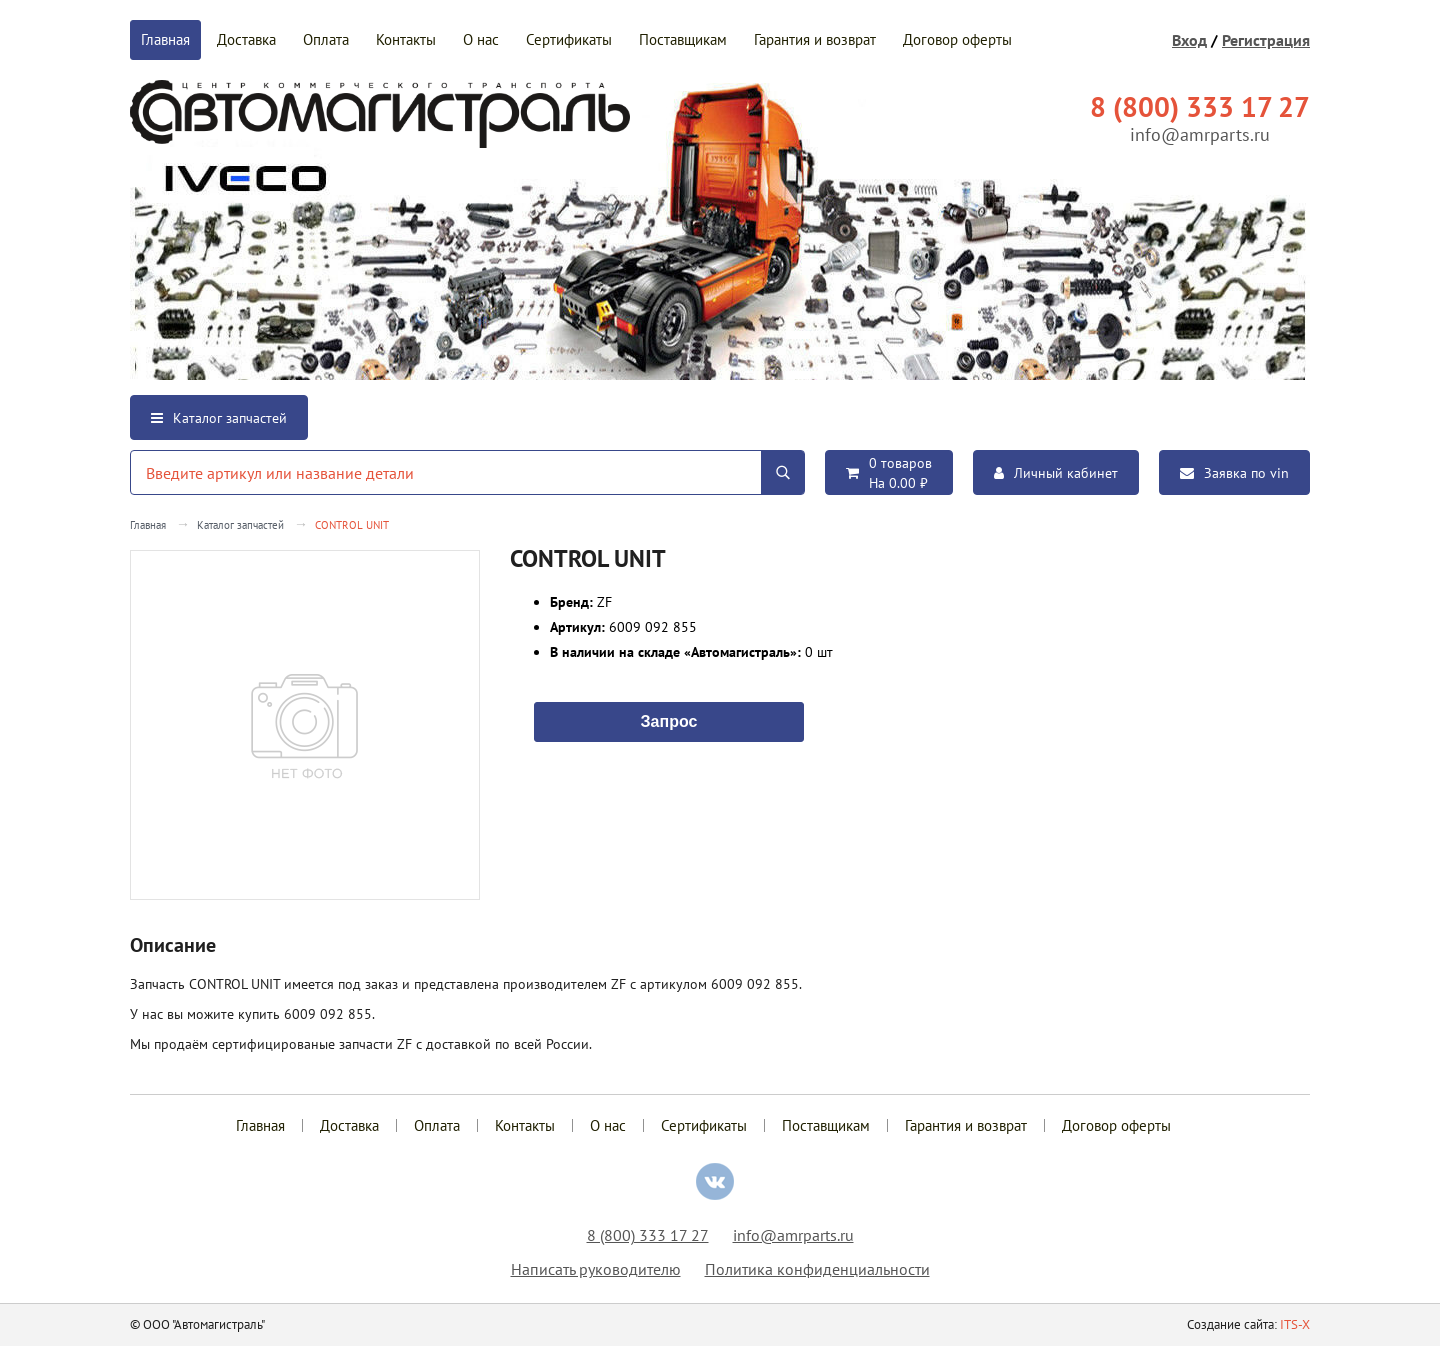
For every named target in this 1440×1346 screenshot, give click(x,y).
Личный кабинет (1056, 473)
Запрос (669, 720)
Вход (1189, 40)
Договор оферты (957, 39)
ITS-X (1295, 1324)
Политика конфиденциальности (817, 1269)
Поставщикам (683, 39)
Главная (165, 39)
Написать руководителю (596, 1269)
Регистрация (1266, 40)
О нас (481, 39)
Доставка (246, 39)
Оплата (326, 39)
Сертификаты (569, 39)
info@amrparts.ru (1200, 134)
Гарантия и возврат (815, 39)
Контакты (406, 39)
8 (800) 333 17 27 (648, 1235)
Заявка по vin (1234, 473)
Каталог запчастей (219, 418)
